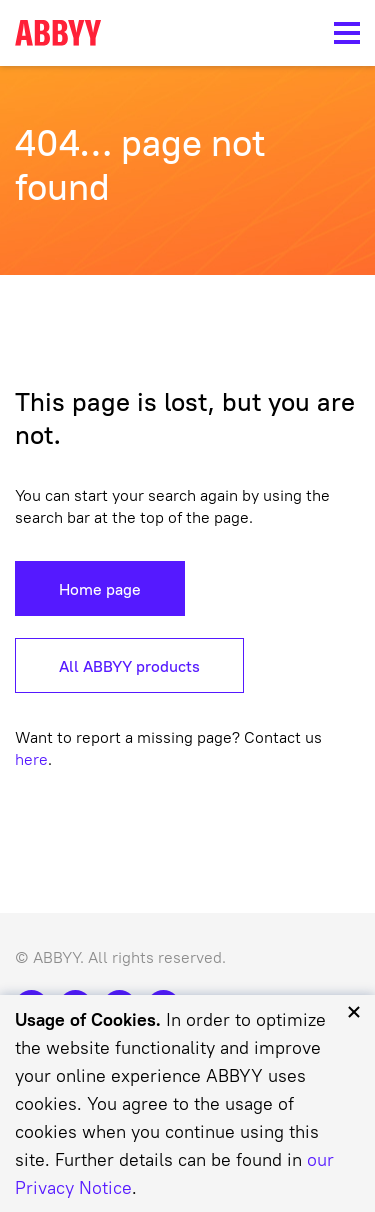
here (31, 759)
